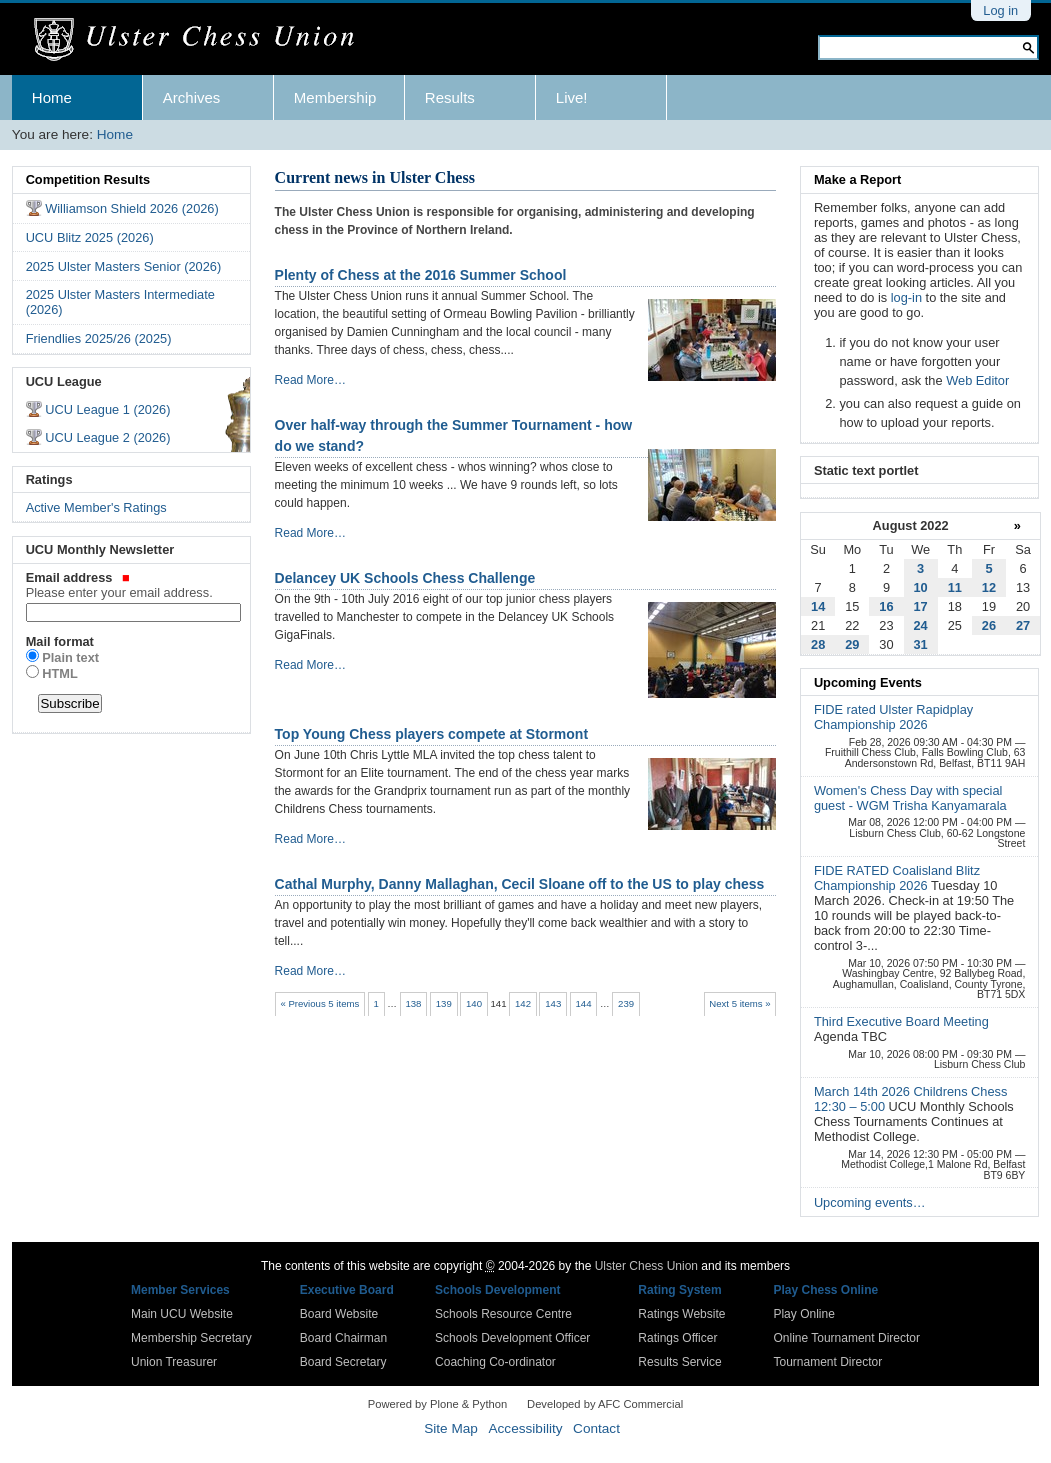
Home (52, 97)
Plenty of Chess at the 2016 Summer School (421, 275)
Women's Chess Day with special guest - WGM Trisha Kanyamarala (910, 798)
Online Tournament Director (846, 1338)
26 (989, 625)
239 (626, 1003)
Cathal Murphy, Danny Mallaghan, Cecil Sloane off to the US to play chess (520, 884)
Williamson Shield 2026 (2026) (132, 208)
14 (818, 606)
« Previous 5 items (319, 1003)
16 (886, 606)
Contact (596, 1428)
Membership (335, 97)
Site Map (451, 1428)
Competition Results (88, 179)
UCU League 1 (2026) (107, 409)
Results (450, 97)
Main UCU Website (182, 1314)
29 (852, 644)
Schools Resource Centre (503, 1314)
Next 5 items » (739, 1003)
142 (523, 1003)
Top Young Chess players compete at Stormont (432, 734)
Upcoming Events (868, 682)
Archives (192, 97)
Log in (1000, 10)
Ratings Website (681, 1314)
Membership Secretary (191, 1338)
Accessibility (525, 1428)
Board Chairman (343, 1338)
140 (474, 1003)
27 (1023, 625)
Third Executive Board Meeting (901, 1021)
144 (584, 1003)
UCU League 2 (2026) (107, 437)
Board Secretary (343, 1362)
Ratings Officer (677, 1338)
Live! (572, 97)
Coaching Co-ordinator (495, 1362)
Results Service (679, 1362)
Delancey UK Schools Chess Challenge (405, 578)
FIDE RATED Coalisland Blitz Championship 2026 (897, 878)
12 (989, 587)
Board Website (339, 1314)
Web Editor (977, 380)
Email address (132, 585)
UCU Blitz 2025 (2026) (90, 237)
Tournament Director (827, 1362)
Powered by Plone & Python (437, 1404)
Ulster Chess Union (646, 1266)
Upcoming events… (870, 1202)
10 (921, 587)
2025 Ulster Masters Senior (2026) (124, 266)
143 (553, 1003)
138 (413, 1003)
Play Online (803, 1314)
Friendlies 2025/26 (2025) (99, 338)
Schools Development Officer (512, 1338)
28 (818, 644)
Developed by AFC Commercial (605, 1404)
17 (921, 606)
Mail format (60, 641)
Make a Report (857, 179)
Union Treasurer (174, 1362)
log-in (906, 297)
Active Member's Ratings (96, 507)
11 (955, 587)
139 (444, 1003)
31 (921, 644)
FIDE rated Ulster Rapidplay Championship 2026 (893, 717)
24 (921, 625)
